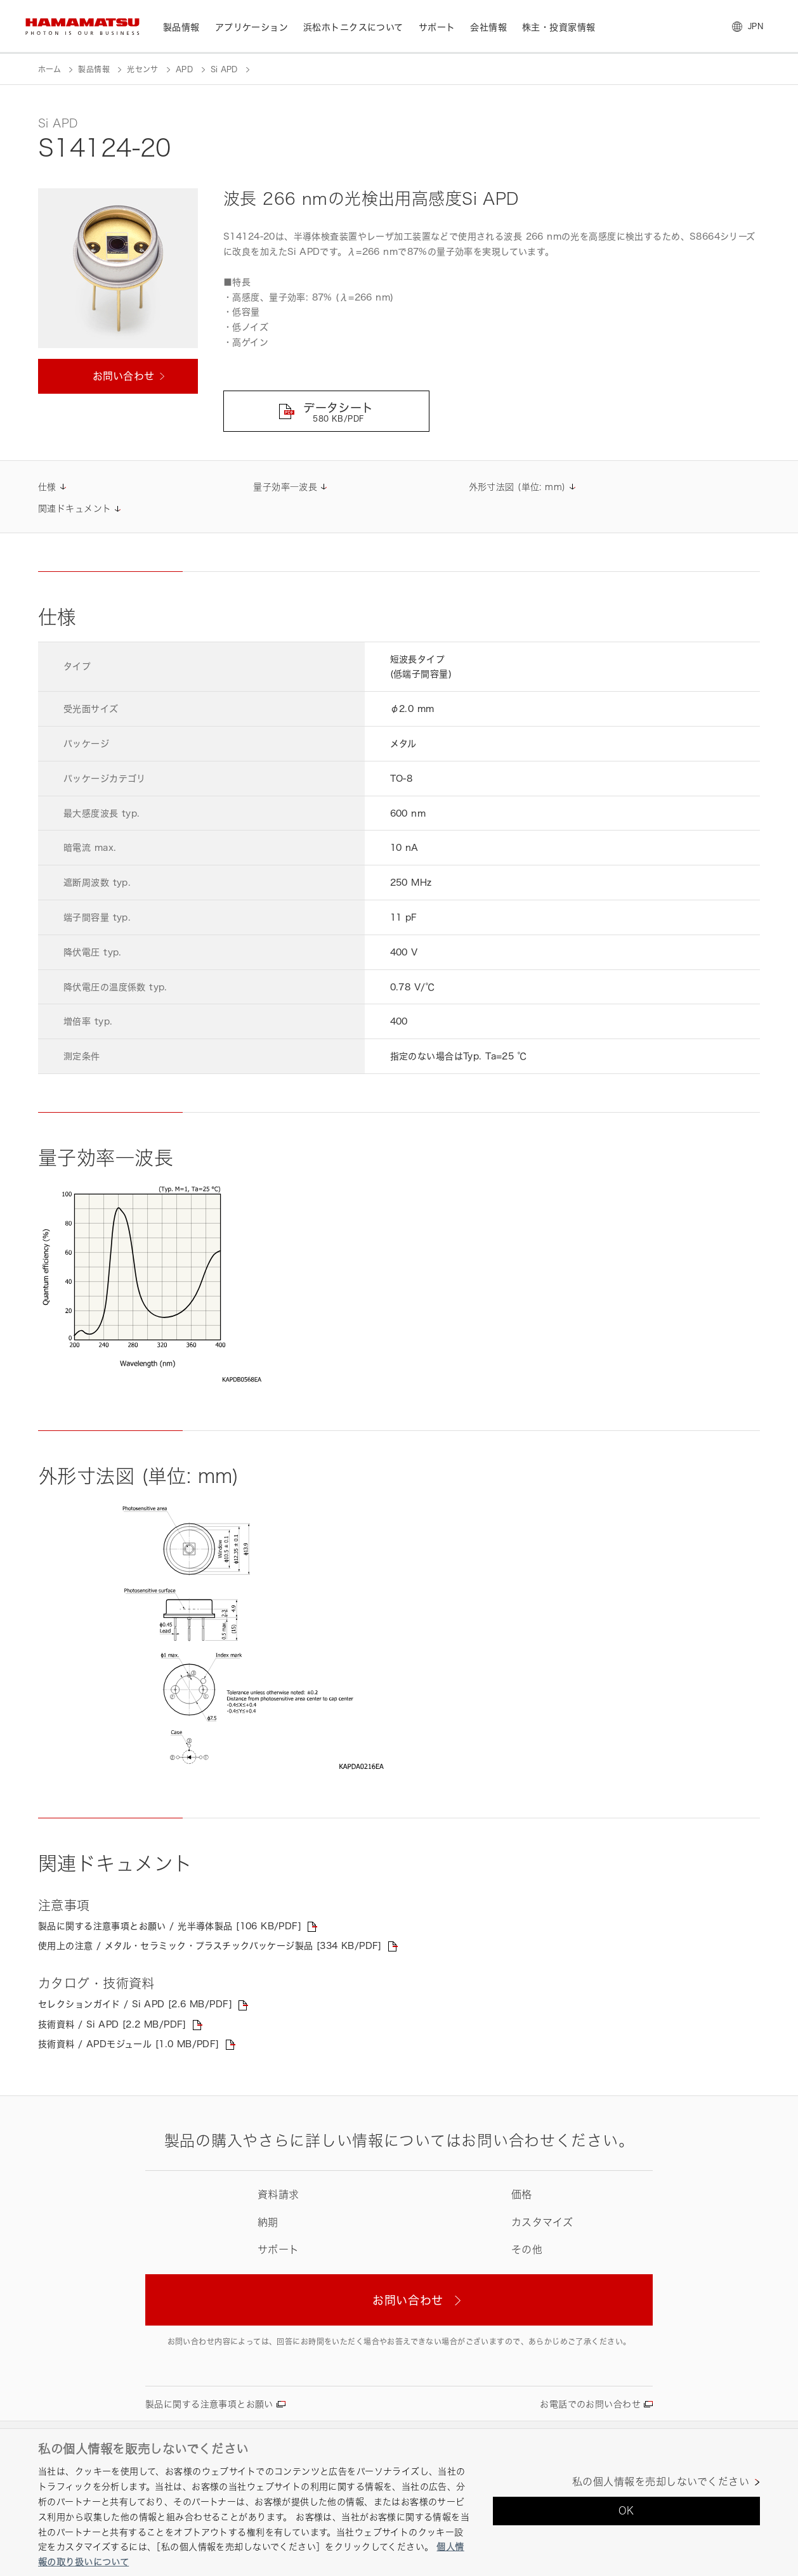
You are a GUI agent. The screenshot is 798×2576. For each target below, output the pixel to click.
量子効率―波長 (285, 486)
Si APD (224, 69)
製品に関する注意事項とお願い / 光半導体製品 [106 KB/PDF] (169, 1925)
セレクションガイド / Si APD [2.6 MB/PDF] (135, 2003)
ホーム (49, 69)
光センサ (142, 69)
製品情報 (93, 69)
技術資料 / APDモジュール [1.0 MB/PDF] (128, 2043)
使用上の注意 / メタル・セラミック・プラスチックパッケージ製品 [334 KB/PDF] (210, 1945)
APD (184, 69)
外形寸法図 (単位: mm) (517, 486)
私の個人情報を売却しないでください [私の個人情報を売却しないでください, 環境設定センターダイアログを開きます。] (660, 2482)
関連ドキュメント (74, 508)
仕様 (47, 486)
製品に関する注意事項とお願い (209, 2403)
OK (626, 2510)
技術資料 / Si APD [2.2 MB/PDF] (112, 2024)
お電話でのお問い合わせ (590, 2403)
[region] (399, 2502)
